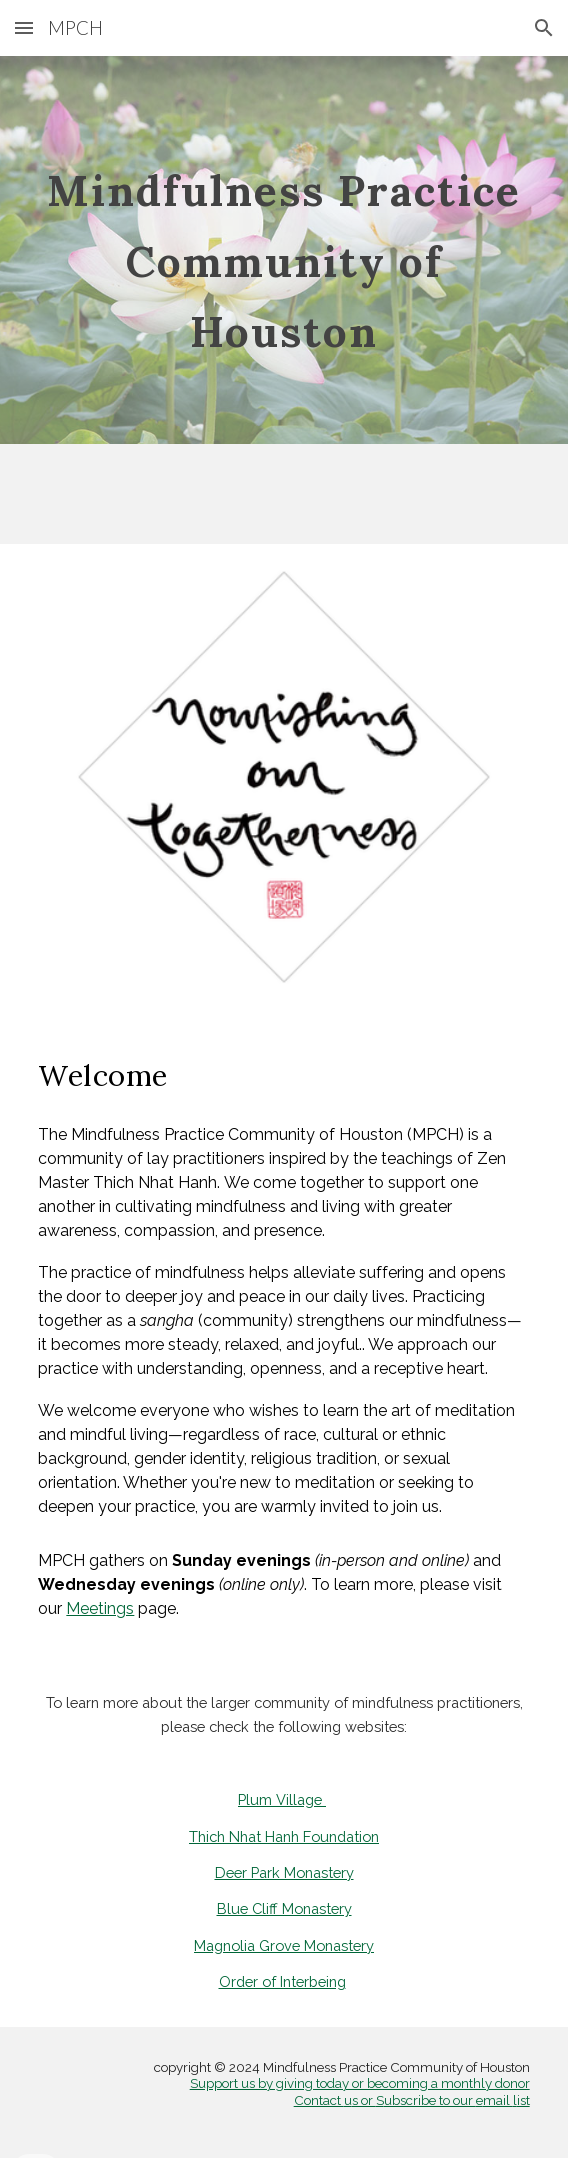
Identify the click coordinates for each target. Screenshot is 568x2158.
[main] (283, 250)
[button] (24, 27)
